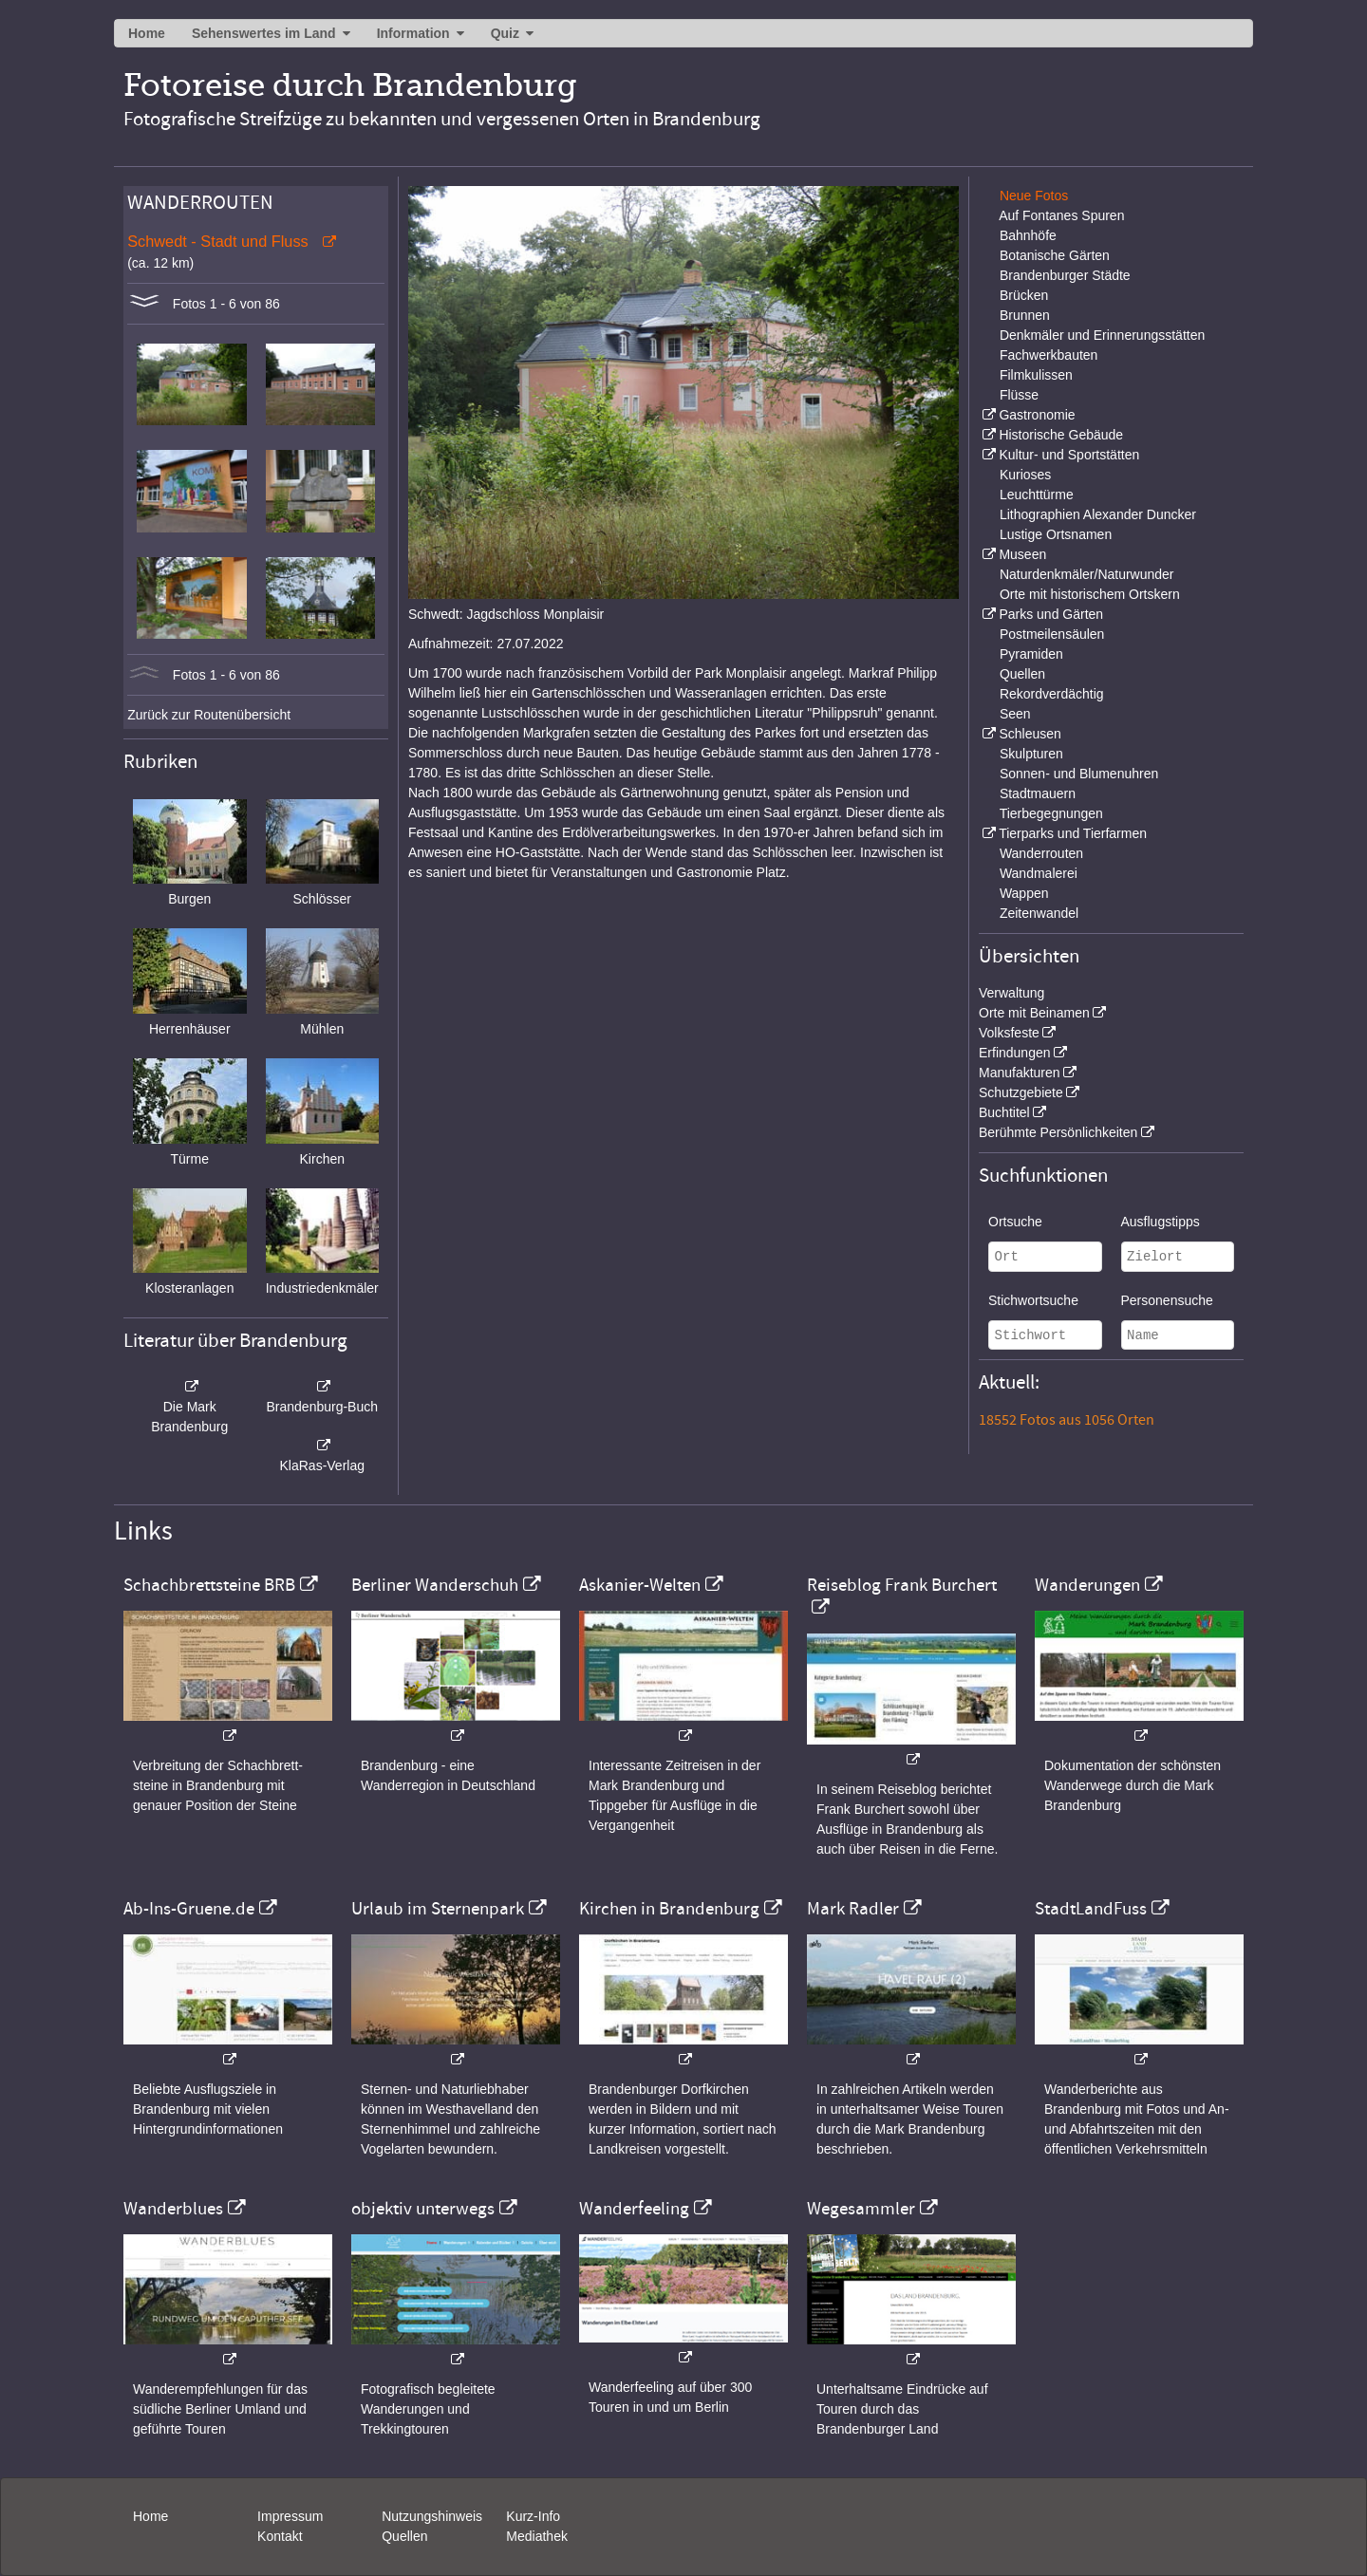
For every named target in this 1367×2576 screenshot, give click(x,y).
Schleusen (1029, 733)
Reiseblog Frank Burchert (902, 1585)
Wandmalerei (1038, 873)
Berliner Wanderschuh (434, 1585)
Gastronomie (1037, 414)
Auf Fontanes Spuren (1061, 215)
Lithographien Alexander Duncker (1098, 514)
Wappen (1024, 893)
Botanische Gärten (1055, 255)
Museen (1022, 554)
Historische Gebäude (1061, 434)
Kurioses (1025, 474)
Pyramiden (1031, 654)
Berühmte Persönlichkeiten (1058, 1132)
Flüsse (1019, 394)
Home (146, 33)
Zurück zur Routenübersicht (208, 714)
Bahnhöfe (1028, 235)
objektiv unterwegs (423, 2208)
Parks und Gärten (1051, 614)
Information (413, 33)
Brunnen (1025, 315)
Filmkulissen (1036, 375)
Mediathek (537, 2536)
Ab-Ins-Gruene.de (188, 1908)
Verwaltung (1011, 992)
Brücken (1024, 295)
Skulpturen (1031, 753)
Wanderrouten (1041, 853)
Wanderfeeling (634, 2208)
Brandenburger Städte (1065, 275)
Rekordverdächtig (1052, 693)
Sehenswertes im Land (264, 33)
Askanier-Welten (640, 1585)
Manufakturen (1019, 1072)
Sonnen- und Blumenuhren (1079, 773)
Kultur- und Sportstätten (1069, 454)
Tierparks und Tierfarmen (1073, 833)
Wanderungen (1087, 1585)
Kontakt (279, 2536)
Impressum (290, 2516)
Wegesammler (861, 2208)
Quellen (1022, 673)
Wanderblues (173, 2208)
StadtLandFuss (1091, 1908)
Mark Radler (853, 1908)
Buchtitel (1004, 1112)
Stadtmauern (1038, 793)
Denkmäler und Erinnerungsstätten (1102, 335)
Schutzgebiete (1021, 1092)
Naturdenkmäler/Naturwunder (1087, 574)
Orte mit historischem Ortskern (1090, 594)
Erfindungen (1015, 1052)
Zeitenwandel (1039, 913)
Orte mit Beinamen (1034, 1012)
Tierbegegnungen (1051, 813)
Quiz (505, 33)
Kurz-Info (533, 2516)
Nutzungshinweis (432, 2516)
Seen (1015, 713)
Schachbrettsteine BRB (209, 1585)
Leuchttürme (1037, 494)
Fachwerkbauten (1049, 355)
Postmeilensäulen (1052, 634)
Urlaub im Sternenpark (437, 1908)
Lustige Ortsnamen (1056, 534)
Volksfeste (1009, 1032)
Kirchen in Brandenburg (669, 1908)
